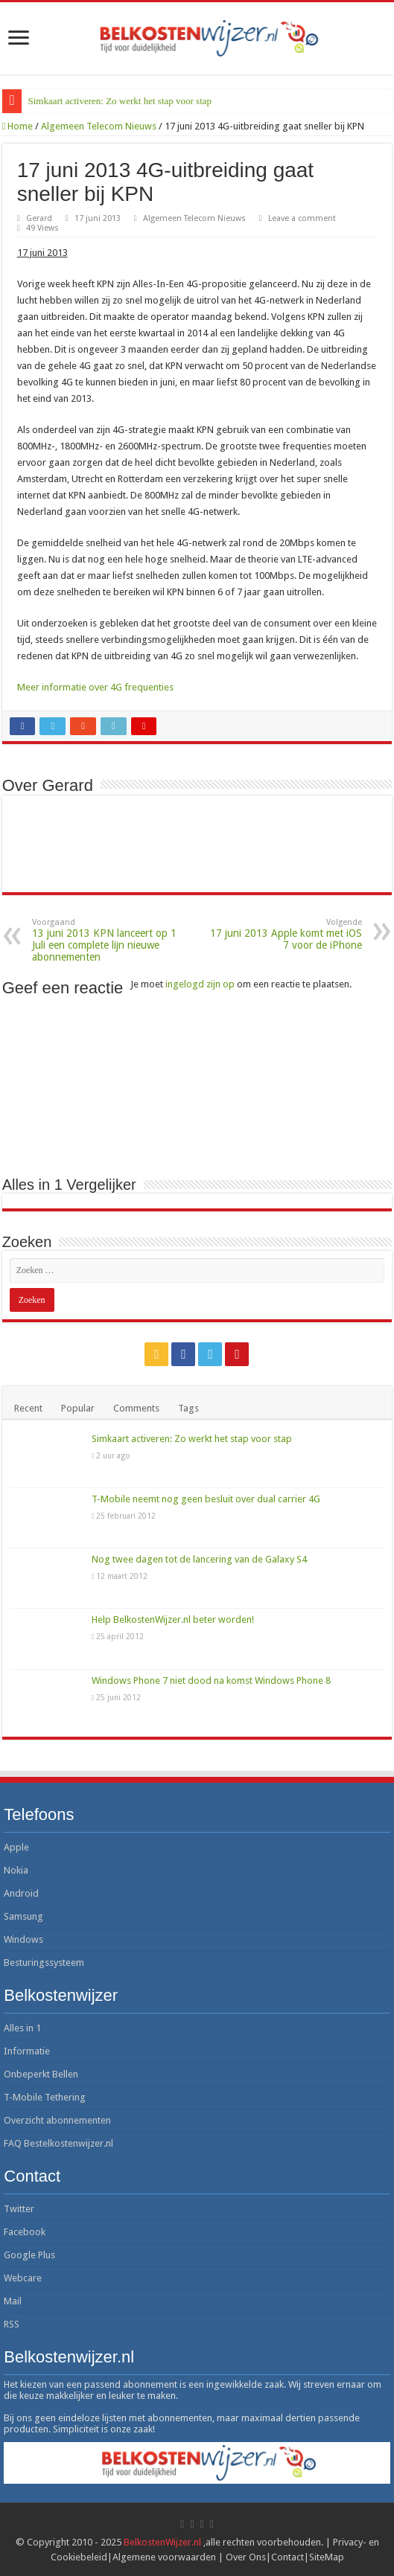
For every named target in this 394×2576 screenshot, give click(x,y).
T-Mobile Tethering (45, 2097)
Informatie (27, 2051)
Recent (28, 1408)
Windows (23, 1939)
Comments (136, 1408)
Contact (287, 2557)
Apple (16, 1847)
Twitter (19, 2208)
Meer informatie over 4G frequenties (95, 687)
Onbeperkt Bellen (41, 2074)
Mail (13, 2301)
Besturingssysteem (44, 1962)
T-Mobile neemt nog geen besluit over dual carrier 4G (206, 1499)
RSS (11, 2324)
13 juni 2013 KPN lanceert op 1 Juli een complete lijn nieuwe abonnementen (108, 940)
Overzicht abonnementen (57, 2120)
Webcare (23, 2278)
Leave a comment (302, 218)
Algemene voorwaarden (164, 2557)
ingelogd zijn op (200, 984)
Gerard (39, 218)
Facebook (24, 2231)
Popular (78, 1408)
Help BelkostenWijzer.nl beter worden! (173, 1619)
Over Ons (246, 2557)
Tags (188, 1408)
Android (21, 1893)
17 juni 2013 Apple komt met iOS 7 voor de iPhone (285, 934)
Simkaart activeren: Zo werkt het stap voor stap (120, 100)
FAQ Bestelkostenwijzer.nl (58, 2143)
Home (18, 126)
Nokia (16, 1870)
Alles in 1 (22, 2028)
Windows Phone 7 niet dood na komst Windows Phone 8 (211, 1680)
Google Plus (29, 2255)
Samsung (23, 1916)
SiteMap (326, 2557)
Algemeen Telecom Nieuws (98, 126)
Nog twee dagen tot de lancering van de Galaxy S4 (199, 1559)
